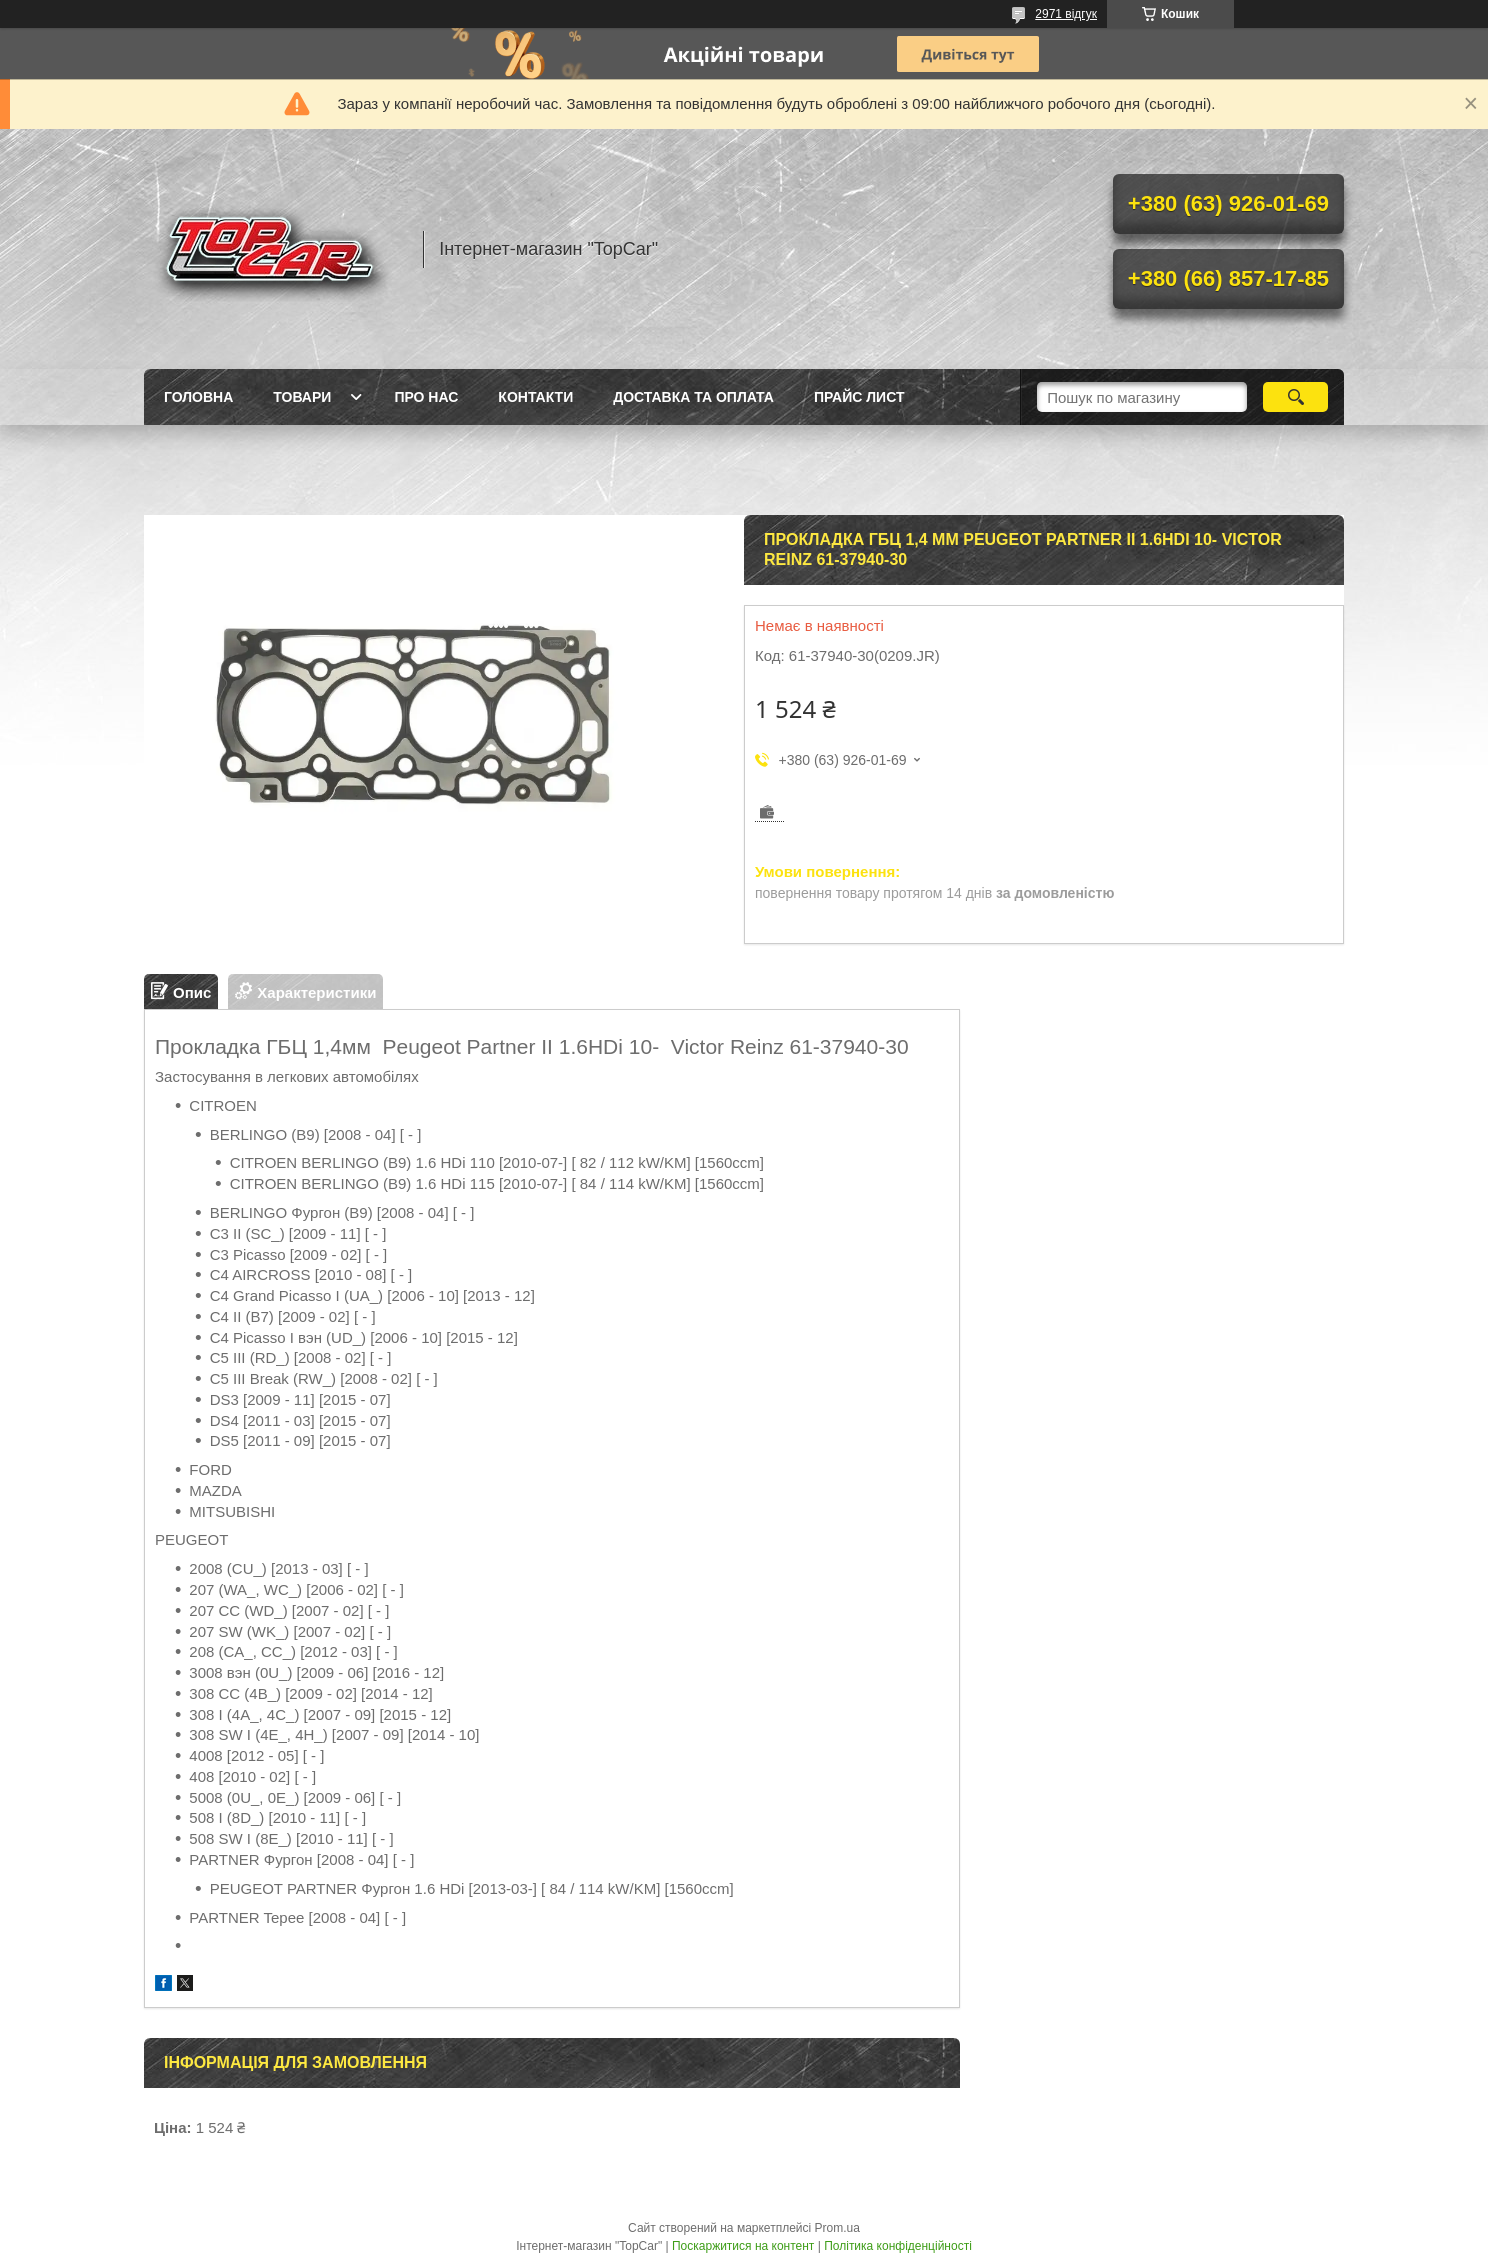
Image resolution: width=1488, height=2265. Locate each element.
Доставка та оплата (693, 397)
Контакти (535, 397)
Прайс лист (859, 397)
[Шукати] (1295, 397)
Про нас (426, 397)
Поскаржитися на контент (743, 2246)
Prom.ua (837, 2228)
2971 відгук (1066, 14)
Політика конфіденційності (898, 2246)
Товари (302, 397)
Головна (198, 397)
